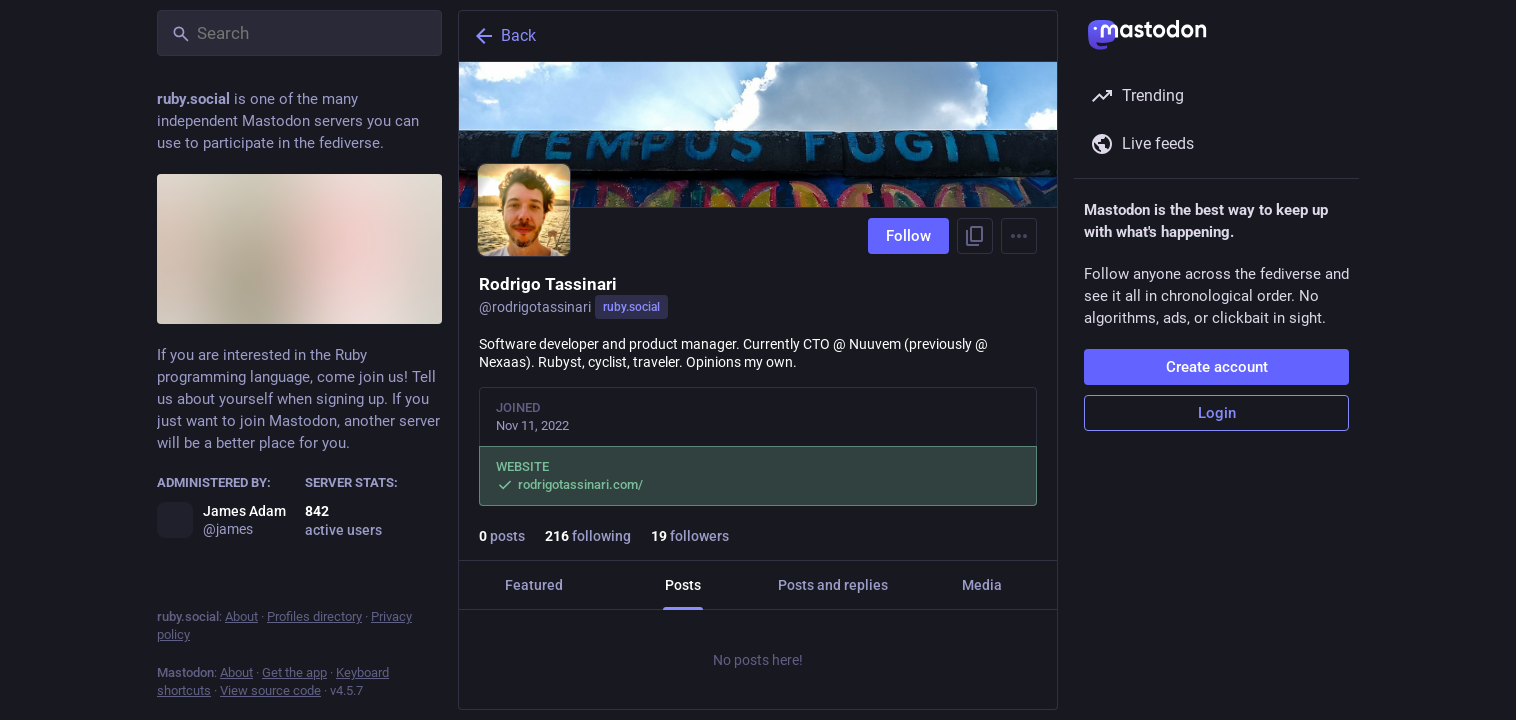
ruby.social (631, 307)
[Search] (299, 33)
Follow (908, 236)
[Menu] (1019, 236)
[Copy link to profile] (975, 236)
